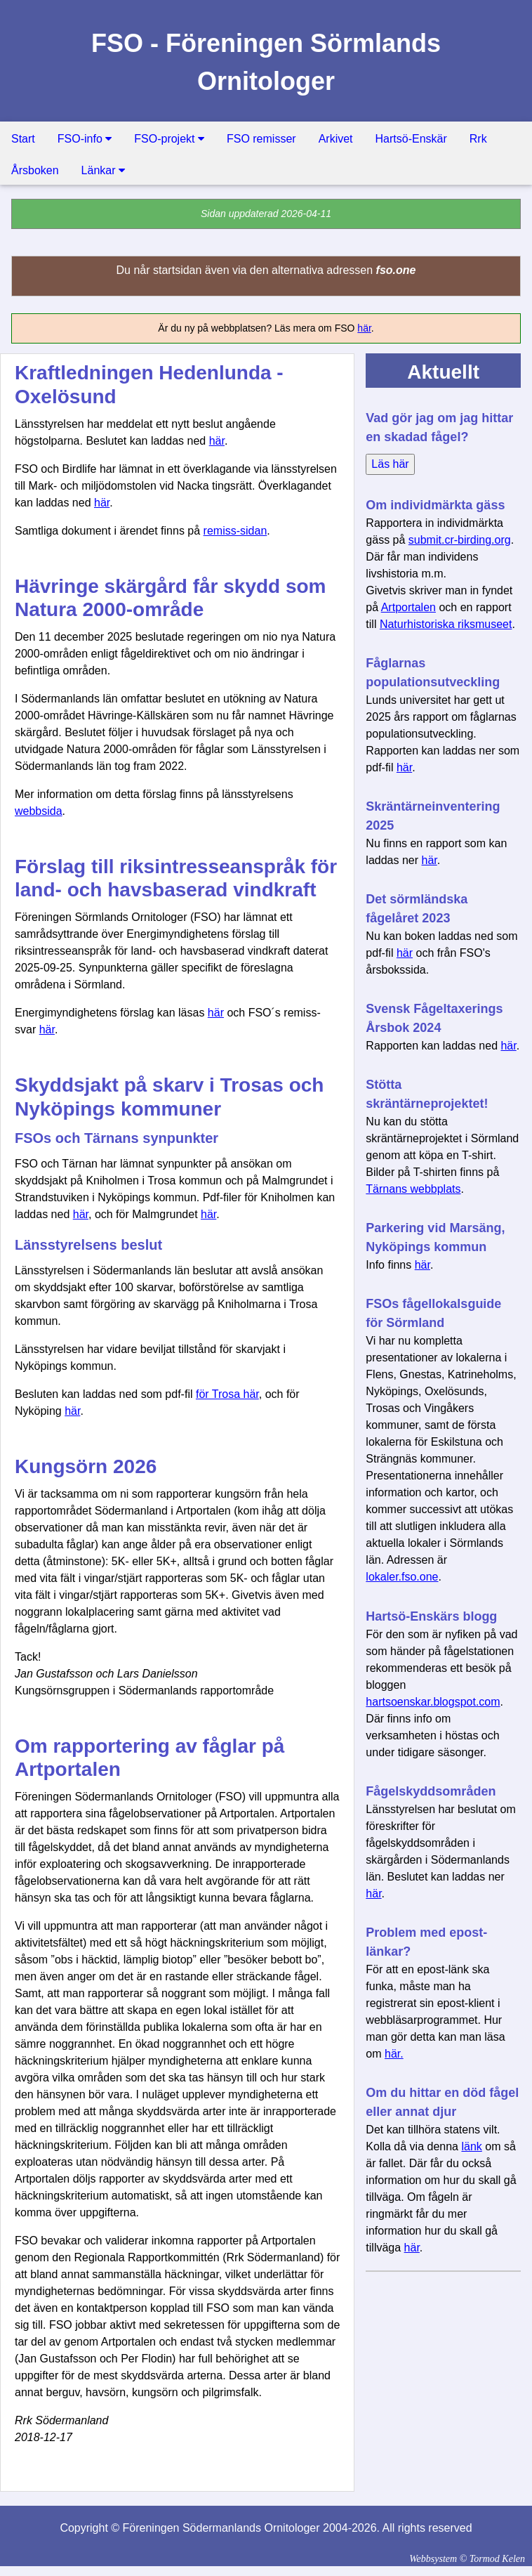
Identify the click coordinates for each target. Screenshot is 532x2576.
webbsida (38, 811)
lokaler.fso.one (402, 1577)
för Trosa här (227, 1394)
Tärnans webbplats (413, 1189)
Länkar (103, 170)
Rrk (478, 139)
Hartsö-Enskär (411, 139)
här (364, 328)
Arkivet (336, 139)
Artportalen (408, 607)
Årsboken (35, 170)
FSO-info (85, 139)
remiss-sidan (235, 531)
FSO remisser (261, 139)
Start (23, 139)
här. (394, 2054)
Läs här (389, 464)
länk (471, 2146)
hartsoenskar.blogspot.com (433, 1702)
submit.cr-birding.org (459, 540)
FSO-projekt (169, 139)
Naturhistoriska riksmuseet (446, 624)
